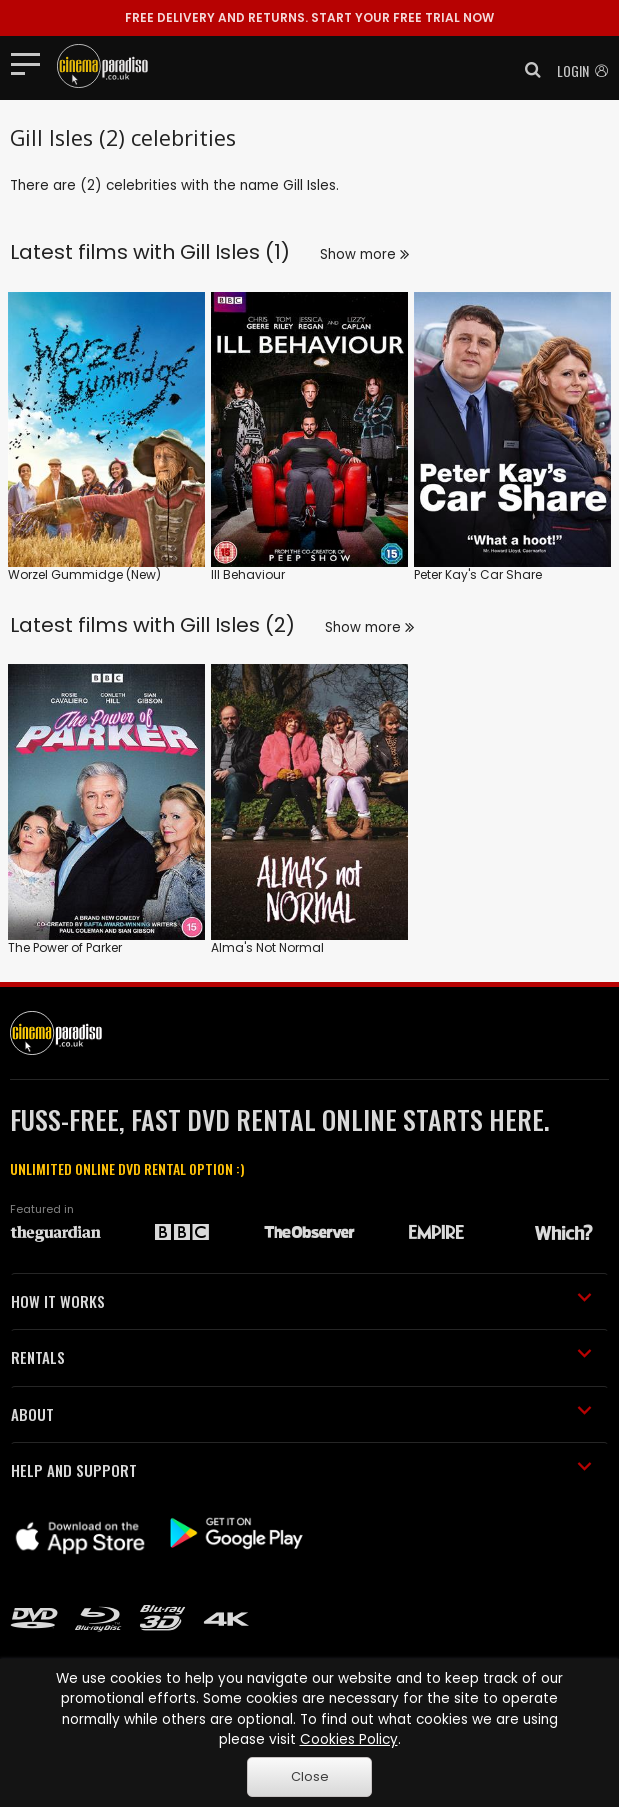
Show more (364, 254)
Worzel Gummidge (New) (84, 574)
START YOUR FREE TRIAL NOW (309, 17)
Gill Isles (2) (237, 625)
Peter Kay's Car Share (478, 574)
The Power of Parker (65, 947)
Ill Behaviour (248, 574)
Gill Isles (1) (235, 252)
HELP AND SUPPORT (301, 1470)
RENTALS (301, 1357)
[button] (527, 70)
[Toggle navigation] (31, 63)
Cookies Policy (349, 1739)
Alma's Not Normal (267, 947)
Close (310, 1776)
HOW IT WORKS (301, 1301)
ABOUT (301, 1414)
